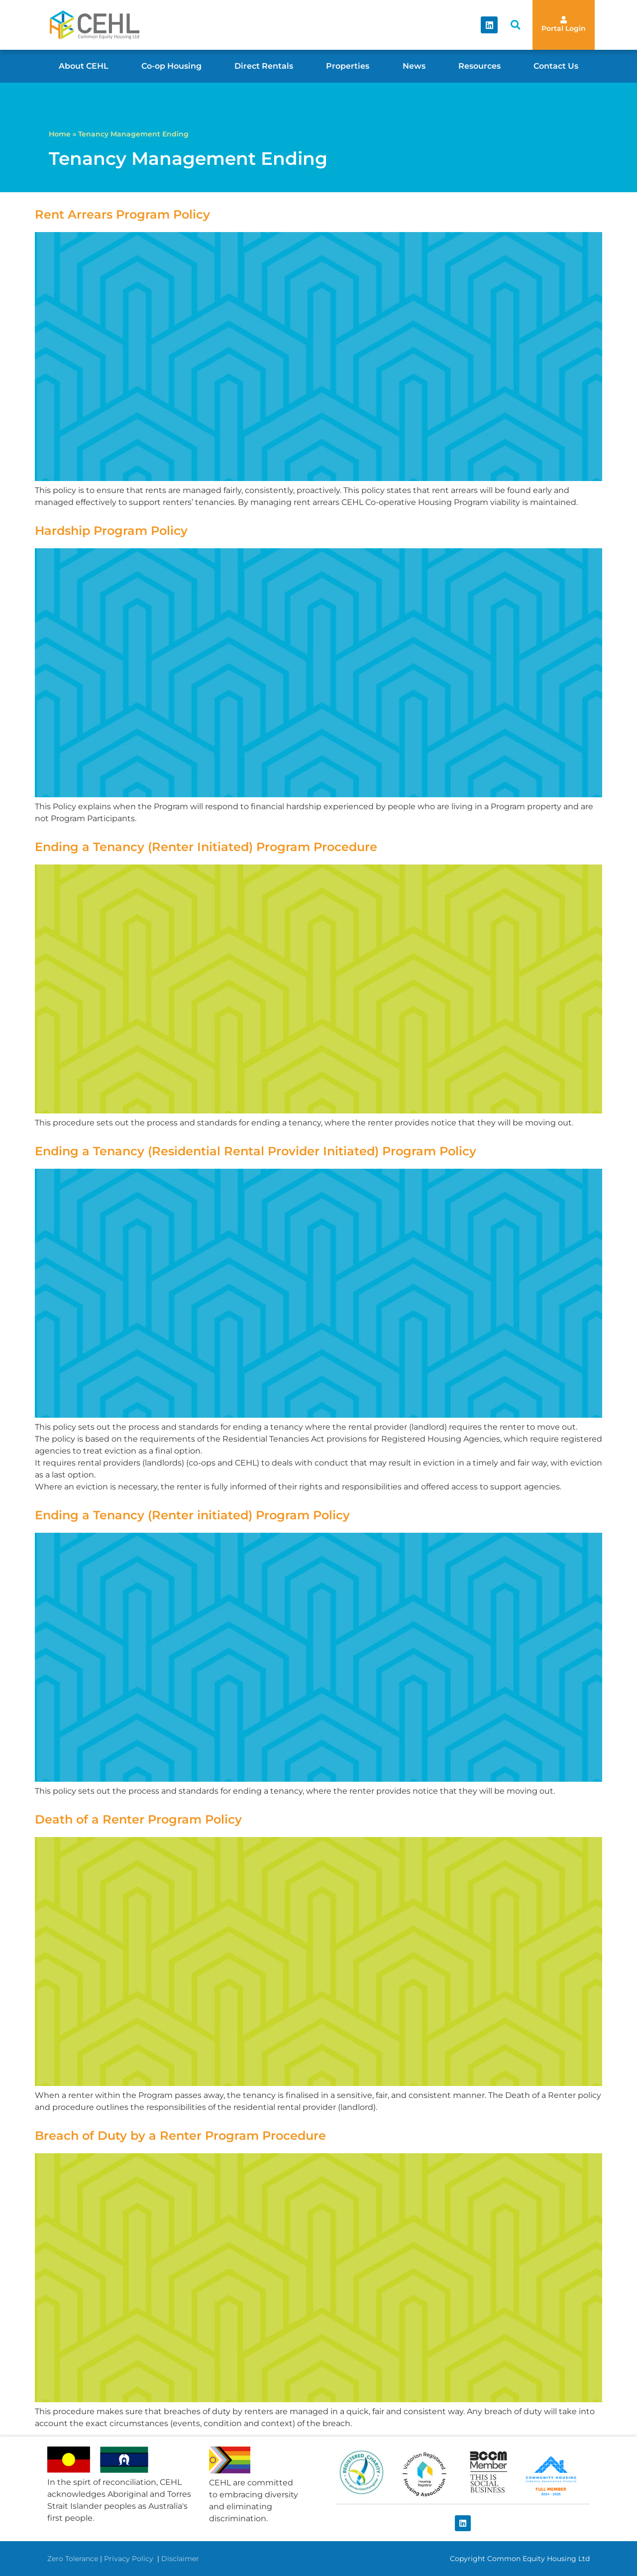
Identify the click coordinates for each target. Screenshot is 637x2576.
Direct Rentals (263, 66)
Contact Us (555, 66)
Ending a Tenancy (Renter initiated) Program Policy (192, 1515)
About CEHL (83, 66)
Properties (347, 66)
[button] (515, 25)
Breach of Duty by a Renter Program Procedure (180, 2135)
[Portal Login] (563, 19)
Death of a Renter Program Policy (138, 1819)
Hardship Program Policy (111, 530)
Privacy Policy (129, 2558)
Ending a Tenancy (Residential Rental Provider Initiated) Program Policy (255, 1151)
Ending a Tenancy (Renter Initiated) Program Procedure (206, 847)
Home (60, 133)
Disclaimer (180, 2558)
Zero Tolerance (72, 2558)
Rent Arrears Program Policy (122, 214)
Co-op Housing (171, 66)
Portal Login (563, 28)
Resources (479, 66)
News (414, 66)
